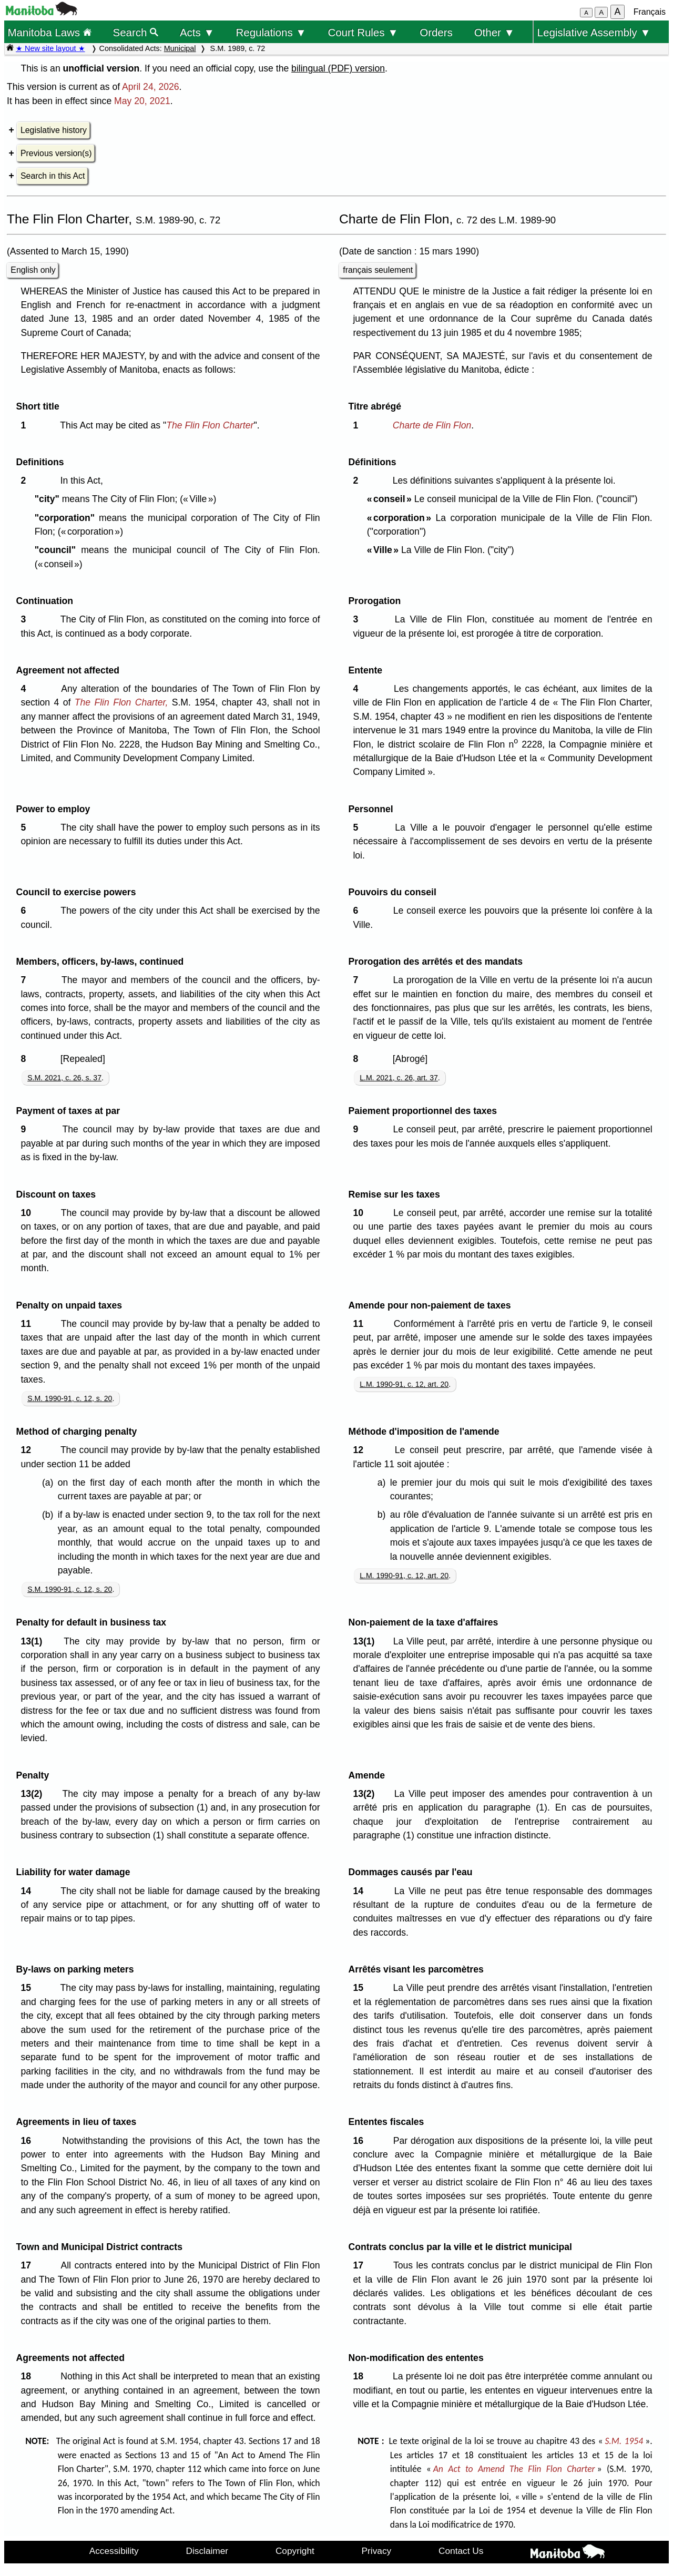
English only (33, 269)
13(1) (34, 1641)
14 (28, 1891)
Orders (436, 32)
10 (28, 1213)
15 (28, 1987)
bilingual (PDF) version (338, 68)
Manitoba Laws (49, 32)
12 (28, 1450)
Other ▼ (494, 32)
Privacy (377, 2551)
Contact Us (461, 2551)
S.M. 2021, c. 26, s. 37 (64, 1078)
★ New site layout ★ (50, 48)
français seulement (378, 269)
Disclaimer (207, 2551)
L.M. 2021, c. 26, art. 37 (399, 1078)
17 (28, 2265)
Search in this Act (53, 175)
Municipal (180, 48)
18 (28, 2376)
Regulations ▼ (271, 32)
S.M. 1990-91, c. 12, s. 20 (69, 1398)
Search (136, 32)
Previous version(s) (56, 153)
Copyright (295, 2551)
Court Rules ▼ (363, 32)
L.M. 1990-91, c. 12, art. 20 (404, 1384)
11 (28, 1323)
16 (28, 2140)
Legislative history (54, 130)
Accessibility (114, 2551)
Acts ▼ (197, 32)
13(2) (34, 1793)
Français (650, 11)
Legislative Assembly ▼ (594, 32)
